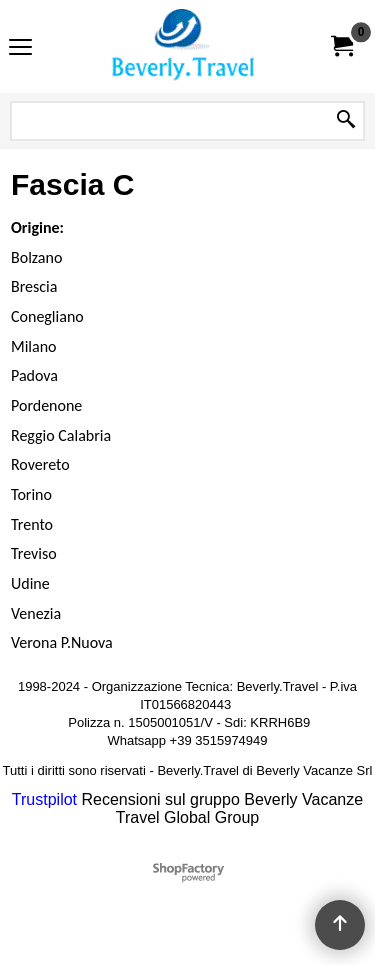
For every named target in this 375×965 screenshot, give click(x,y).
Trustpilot (44, 799)
